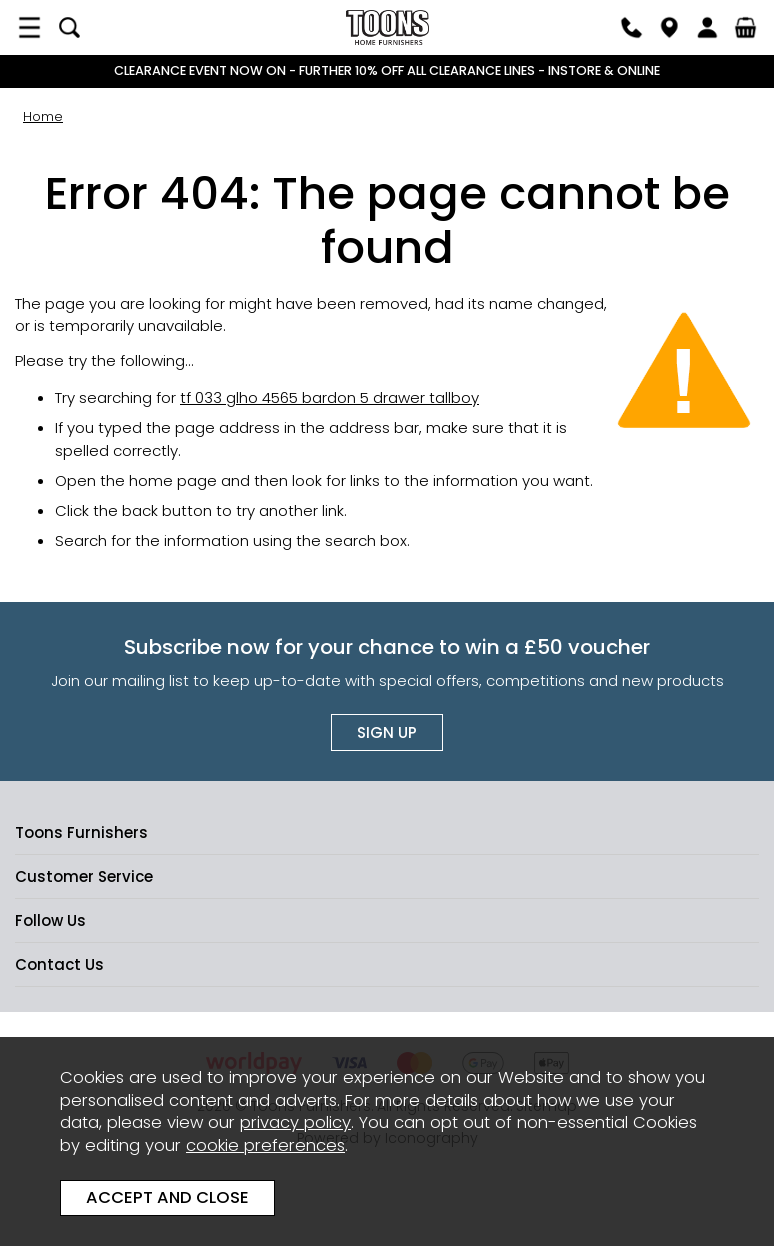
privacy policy (295, 1122)
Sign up (387, 732)
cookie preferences (265, 1145)
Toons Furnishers (387, 27)
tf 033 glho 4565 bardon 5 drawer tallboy (329, 397)
